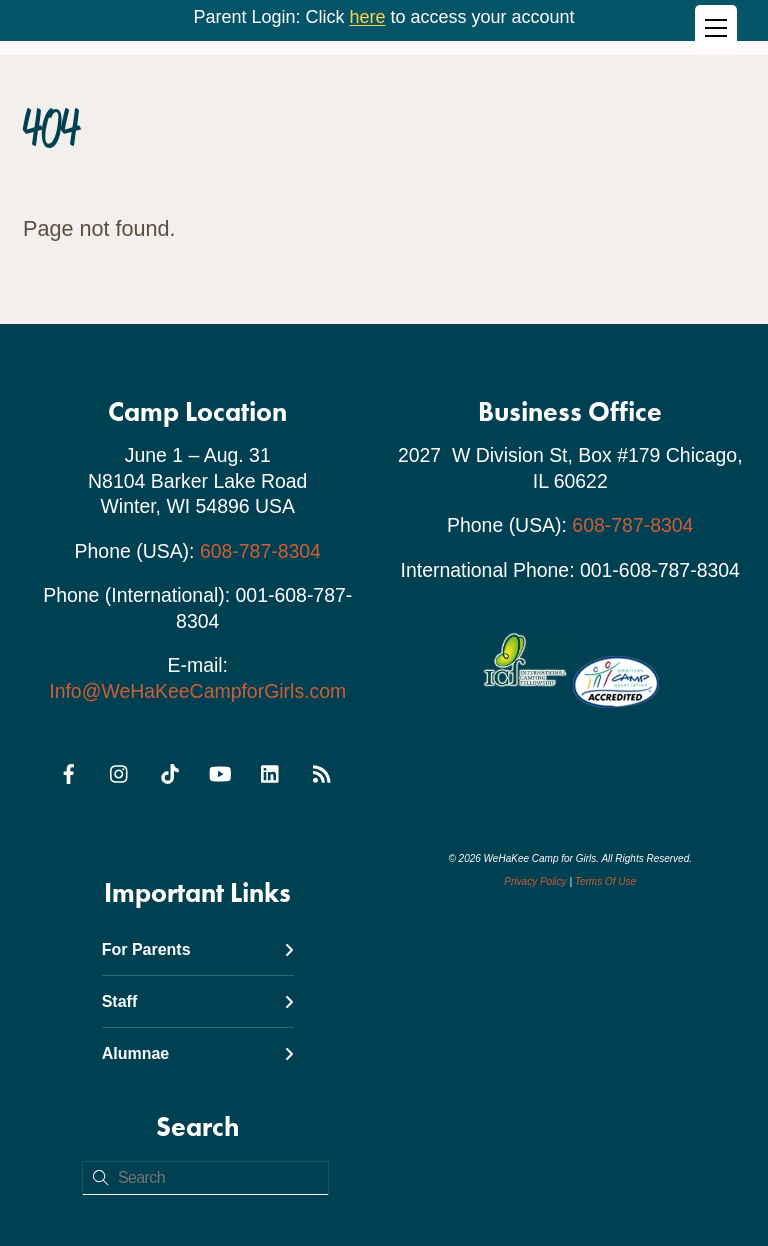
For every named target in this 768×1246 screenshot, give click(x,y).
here (367, 17)
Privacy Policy (535, 881)
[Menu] (716, 27)
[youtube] (220, 771)
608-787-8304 (260, 551)
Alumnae (198, 1053)
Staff (198, 1001)
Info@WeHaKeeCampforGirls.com (197, 691)
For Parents (198, 949)
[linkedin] (271, 771)
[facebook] (69, 771)
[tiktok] (170, 771)
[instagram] (120, 771)
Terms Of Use (605, 881)
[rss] (321, 771)
